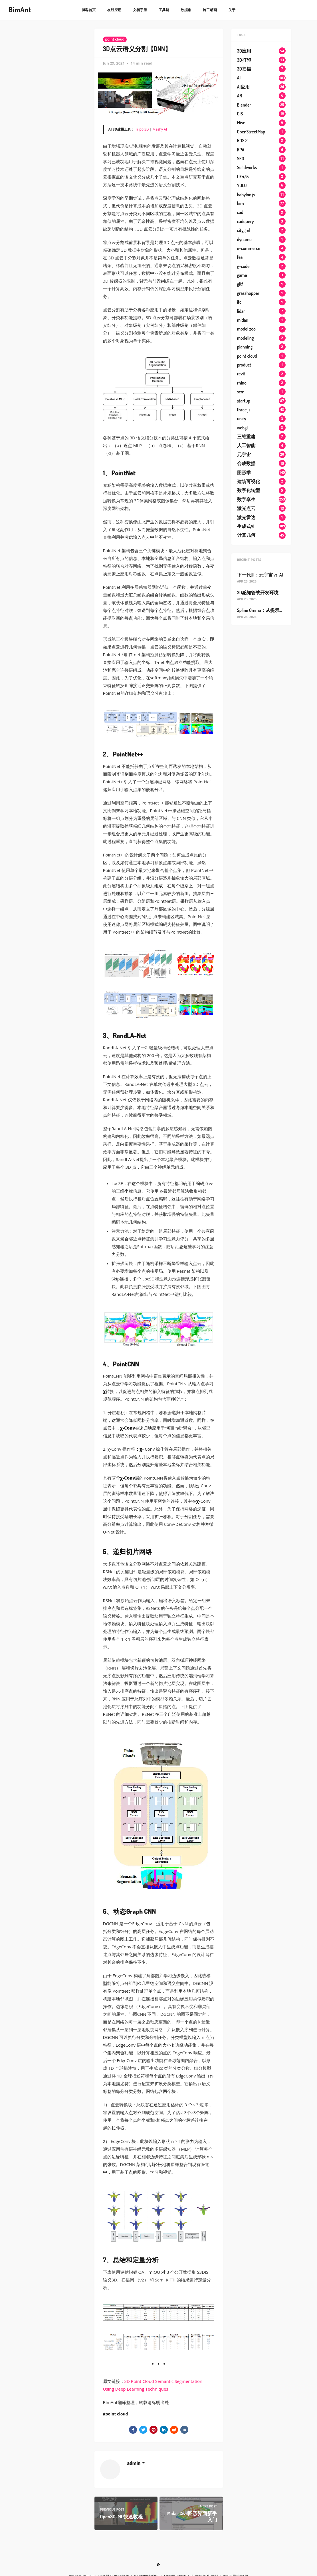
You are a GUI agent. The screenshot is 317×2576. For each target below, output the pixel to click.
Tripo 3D (142, 129)
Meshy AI (159, 129)
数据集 (186, 9)
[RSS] (159, 2564)
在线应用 (114, 9)
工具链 (164, 9)
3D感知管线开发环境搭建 (262, 592)
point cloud (115, 39)
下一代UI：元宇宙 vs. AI (260, 575)
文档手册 (140, 9)
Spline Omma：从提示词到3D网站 (269, 610)
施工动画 (210, 9)
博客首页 (89, 9)
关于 (232, 9)
